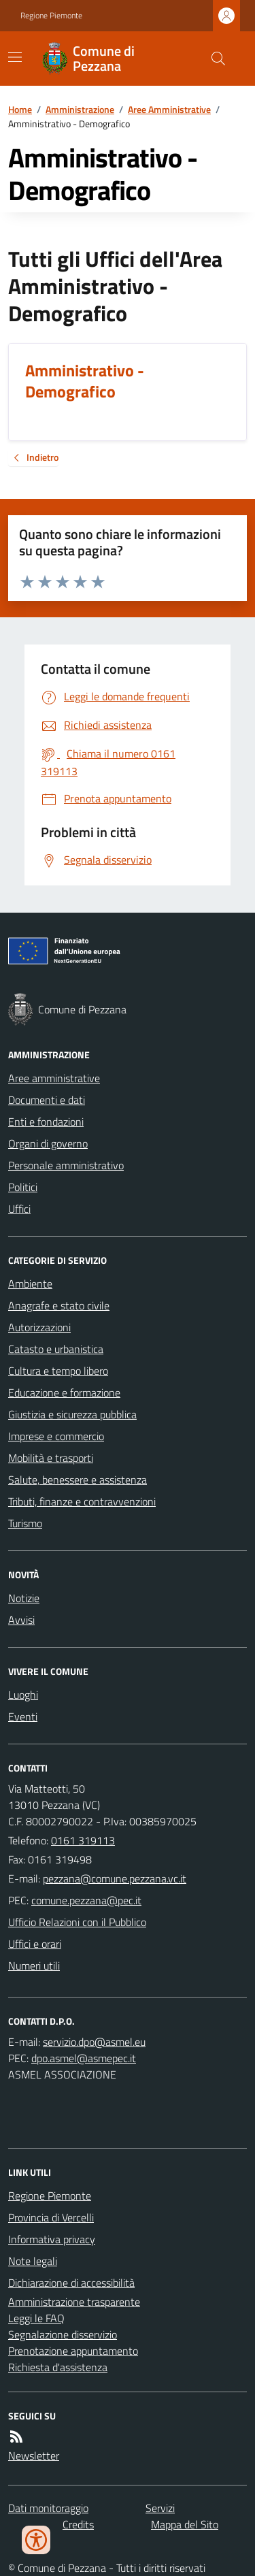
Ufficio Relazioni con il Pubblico (77, 1922)
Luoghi (23, 1694)
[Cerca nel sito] (213, 58)
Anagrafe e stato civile (58, 1305)
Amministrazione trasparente (74, 2302)
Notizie (23, 1598)
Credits (78, 2524)
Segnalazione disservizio (62, 2334)
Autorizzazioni (39, 1327)
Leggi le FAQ (36, 2318)
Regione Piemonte (51, 16)
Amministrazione (80, 109)
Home (20, 109)
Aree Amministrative (169, 109)
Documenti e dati (46, 1100)
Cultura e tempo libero (58, 1371)
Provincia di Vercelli (51, 2217)
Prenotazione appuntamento (73, 2351)
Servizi (160, 2508)
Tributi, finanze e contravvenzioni (82, 1501)
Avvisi (21, 1620)
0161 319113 (83, 1840)
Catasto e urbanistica (55, 1349)
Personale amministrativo (66, 1165)
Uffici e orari (34, 1944)
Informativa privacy (51, 2239)
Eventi (22, 1716)
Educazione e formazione (64, 1392)
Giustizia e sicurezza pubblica (72, 1414)
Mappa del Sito (184, 2524)
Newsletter (33, 2455)
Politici (22, 1187)
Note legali (32, 2261)
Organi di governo (48, 1143)
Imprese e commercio (56, 1436)
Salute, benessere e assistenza (77, 1479)
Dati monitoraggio (48, 2508)
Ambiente (30, 1283)
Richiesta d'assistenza (57, 2367)
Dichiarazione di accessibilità (71, 2283)
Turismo (25, 1523)
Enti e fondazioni (46, 1121)
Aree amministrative (54, 1078)
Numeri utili (34, 1965)
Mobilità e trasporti (50, 1458)
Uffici (19, 1209)
